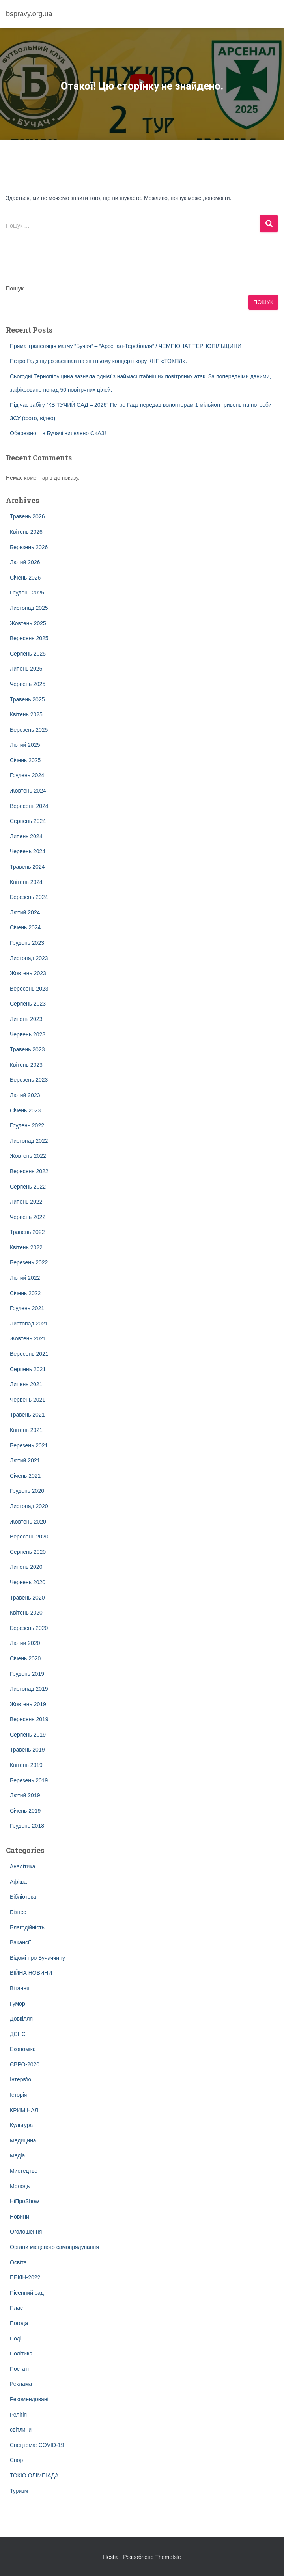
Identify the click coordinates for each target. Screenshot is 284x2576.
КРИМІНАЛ (24, 2110)
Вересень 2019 (29, 1719)
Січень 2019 (25, 1811)
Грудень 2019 (27, 1674)
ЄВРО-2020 (24, 2064)
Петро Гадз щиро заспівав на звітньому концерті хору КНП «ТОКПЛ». (98, 361)
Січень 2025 (25, 760)
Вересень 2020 (29, 1536)
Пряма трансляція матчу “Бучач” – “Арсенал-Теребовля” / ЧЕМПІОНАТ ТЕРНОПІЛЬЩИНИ (125, 346)
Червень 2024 (27, 851)
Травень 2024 (27, 867)
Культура (21, 2125)
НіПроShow (24, 2201)
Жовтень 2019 (28, 1704)
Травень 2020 (27, 1598)
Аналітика (23, 1866)
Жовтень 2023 (28, 973)
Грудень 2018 (27, 1826)
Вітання (20, 1988)
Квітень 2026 (26, 532)
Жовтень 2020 (28, 1521)
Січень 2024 (25, 927)
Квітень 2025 (26, 714)
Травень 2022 (27, 1232)
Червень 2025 (27, 684)
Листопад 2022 (29, 1141)
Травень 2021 (27, 1414)
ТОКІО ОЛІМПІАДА (34, 2475)
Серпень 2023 (28, 1003)
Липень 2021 (26, 1384)
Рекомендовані (29, 2399)
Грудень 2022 (27, 1125)
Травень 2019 (27, 1749)
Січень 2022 (25, 1293)
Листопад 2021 (29, 1323)
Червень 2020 (27, 1582)
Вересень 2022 (29, 1171)
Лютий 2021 (25, 1460)
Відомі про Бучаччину (37, 1958)
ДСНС (18, 2034)
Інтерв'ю (20, 2079)
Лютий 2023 (25, 1095)
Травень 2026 (27, 516)
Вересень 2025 (29, 638)
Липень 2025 (26, 668)
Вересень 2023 (29, 988)
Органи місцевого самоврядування (54, 2247)
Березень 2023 (29, 1080)
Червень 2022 (27, 1217)
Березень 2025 (29, 730)
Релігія (18, 2414)
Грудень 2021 (27, 1308)
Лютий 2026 (25, 562)
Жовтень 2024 (28, 790)
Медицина (23, 2140)
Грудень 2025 (27, 592)
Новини (19, 2216)
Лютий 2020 (25, 1643)
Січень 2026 (25, 577)
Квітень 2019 (26, 1765)
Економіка (23, 2049)
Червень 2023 (27, 1034)
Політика (21, 2353)
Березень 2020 (29, 1628)
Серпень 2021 (28, 1369)
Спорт (17, 2460)
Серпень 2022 (28, 1186)
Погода (19, 2323)
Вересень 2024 (29, 806)
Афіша (18, 1882)
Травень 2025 (27, 699)
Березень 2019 (29, 1780)
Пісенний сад (27, 2293)
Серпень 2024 (28, 821)
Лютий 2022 (25, 1278)
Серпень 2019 (28, 1734)
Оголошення (26, 2231)
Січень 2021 (25, 1476)
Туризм (19, 2491)
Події (16, 2338)
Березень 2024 (29, 897)
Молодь (20, 2186)
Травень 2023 (27, 1049)
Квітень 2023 (26, 1065)
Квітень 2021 (26, 1430)
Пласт (17, 2308)
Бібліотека (23, 1897)
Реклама (21, 2384)
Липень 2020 (26, 1567)
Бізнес (18, 1912)
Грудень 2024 (27, 775)
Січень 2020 (25, 1658)
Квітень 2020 (26, 1613)
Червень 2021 (27, 1399)
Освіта (18, 2262)
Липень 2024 (26, 836)
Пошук (15, 288)
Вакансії (20, 1942)
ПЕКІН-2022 (25, 2277)
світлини (21, 2429)
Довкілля (21, 2018)
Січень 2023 (25, 1110)
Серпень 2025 (28, 654)
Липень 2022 (26, 1201)
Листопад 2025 (29, 608)
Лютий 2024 (25, 912)
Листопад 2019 (29, 1689)
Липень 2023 (26, 1019)
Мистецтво (23, 2171)
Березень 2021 (29, 1445)
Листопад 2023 (29, 958)
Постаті (19, 2369)
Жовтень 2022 (28, 1156)
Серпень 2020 (28, 1552)
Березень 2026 (29, 547)
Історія (18, 2095)
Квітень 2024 (26, 882)
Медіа (17, 2155)
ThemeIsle (168, 2557)
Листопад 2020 (29, 1506)
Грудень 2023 (27, 943)
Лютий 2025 (25, 745)
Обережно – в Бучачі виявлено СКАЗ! (58, 433)
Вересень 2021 (29, 1354)
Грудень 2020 (27, 1491)
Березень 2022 (29, 1262)
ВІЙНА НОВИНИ (31, 1973)
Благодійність (27, 1927)
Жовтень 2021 (28, 1338)
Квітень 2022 (26, 1247)
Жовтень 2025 (28, 623)
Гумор (17, 2003)
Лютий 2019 (25, 1795)
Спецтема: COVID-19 (37, 2445)
